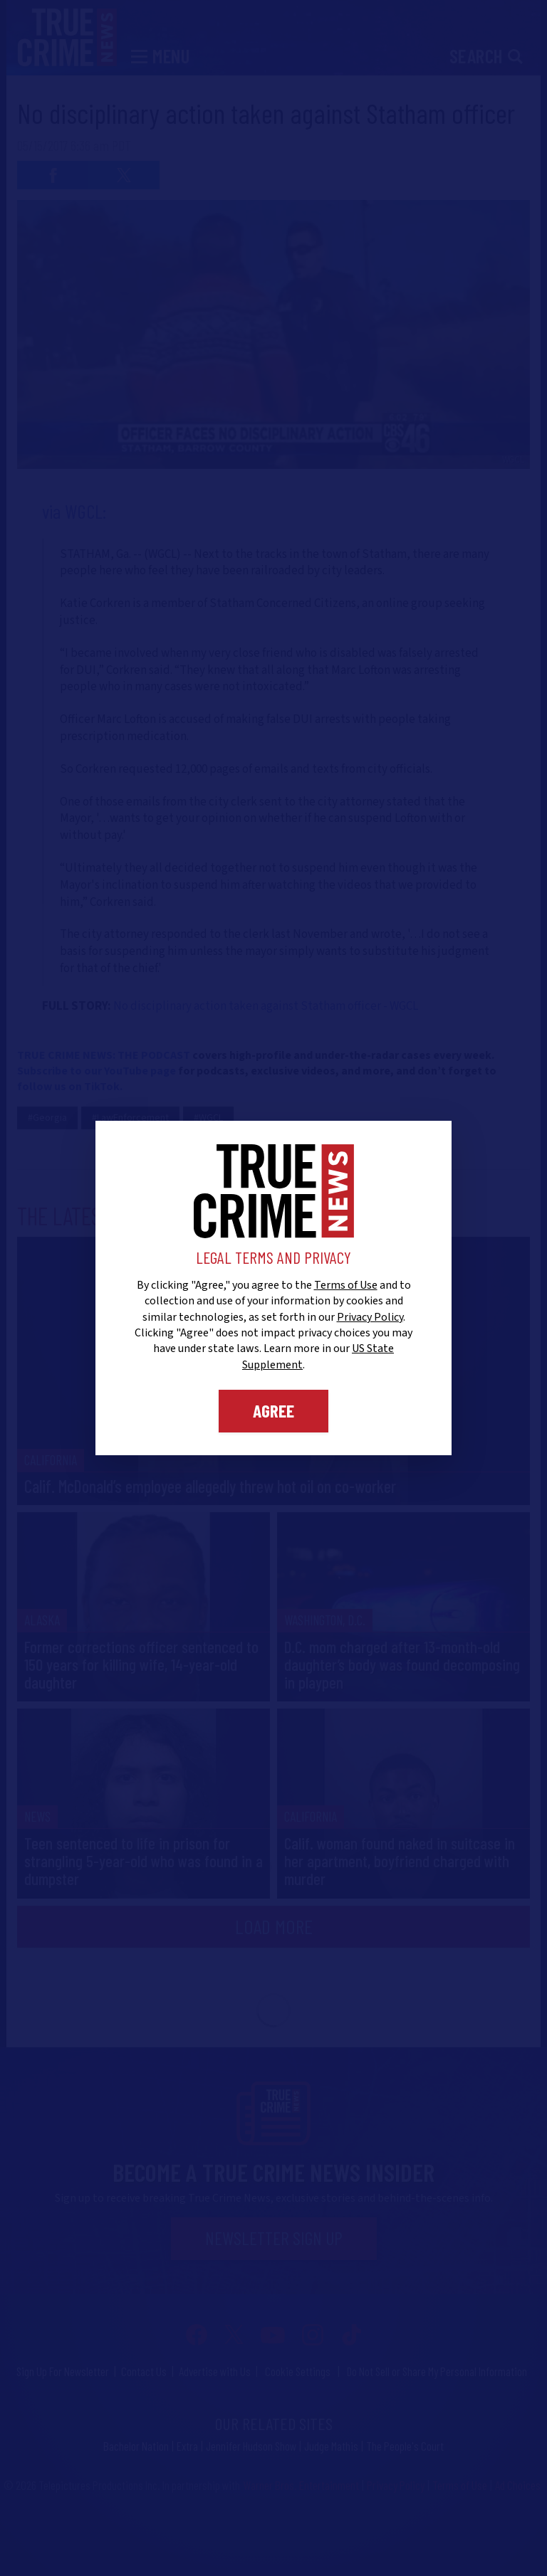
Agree (273, 1410)
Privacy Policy (370, 1317)
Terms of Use (345, 1285)
